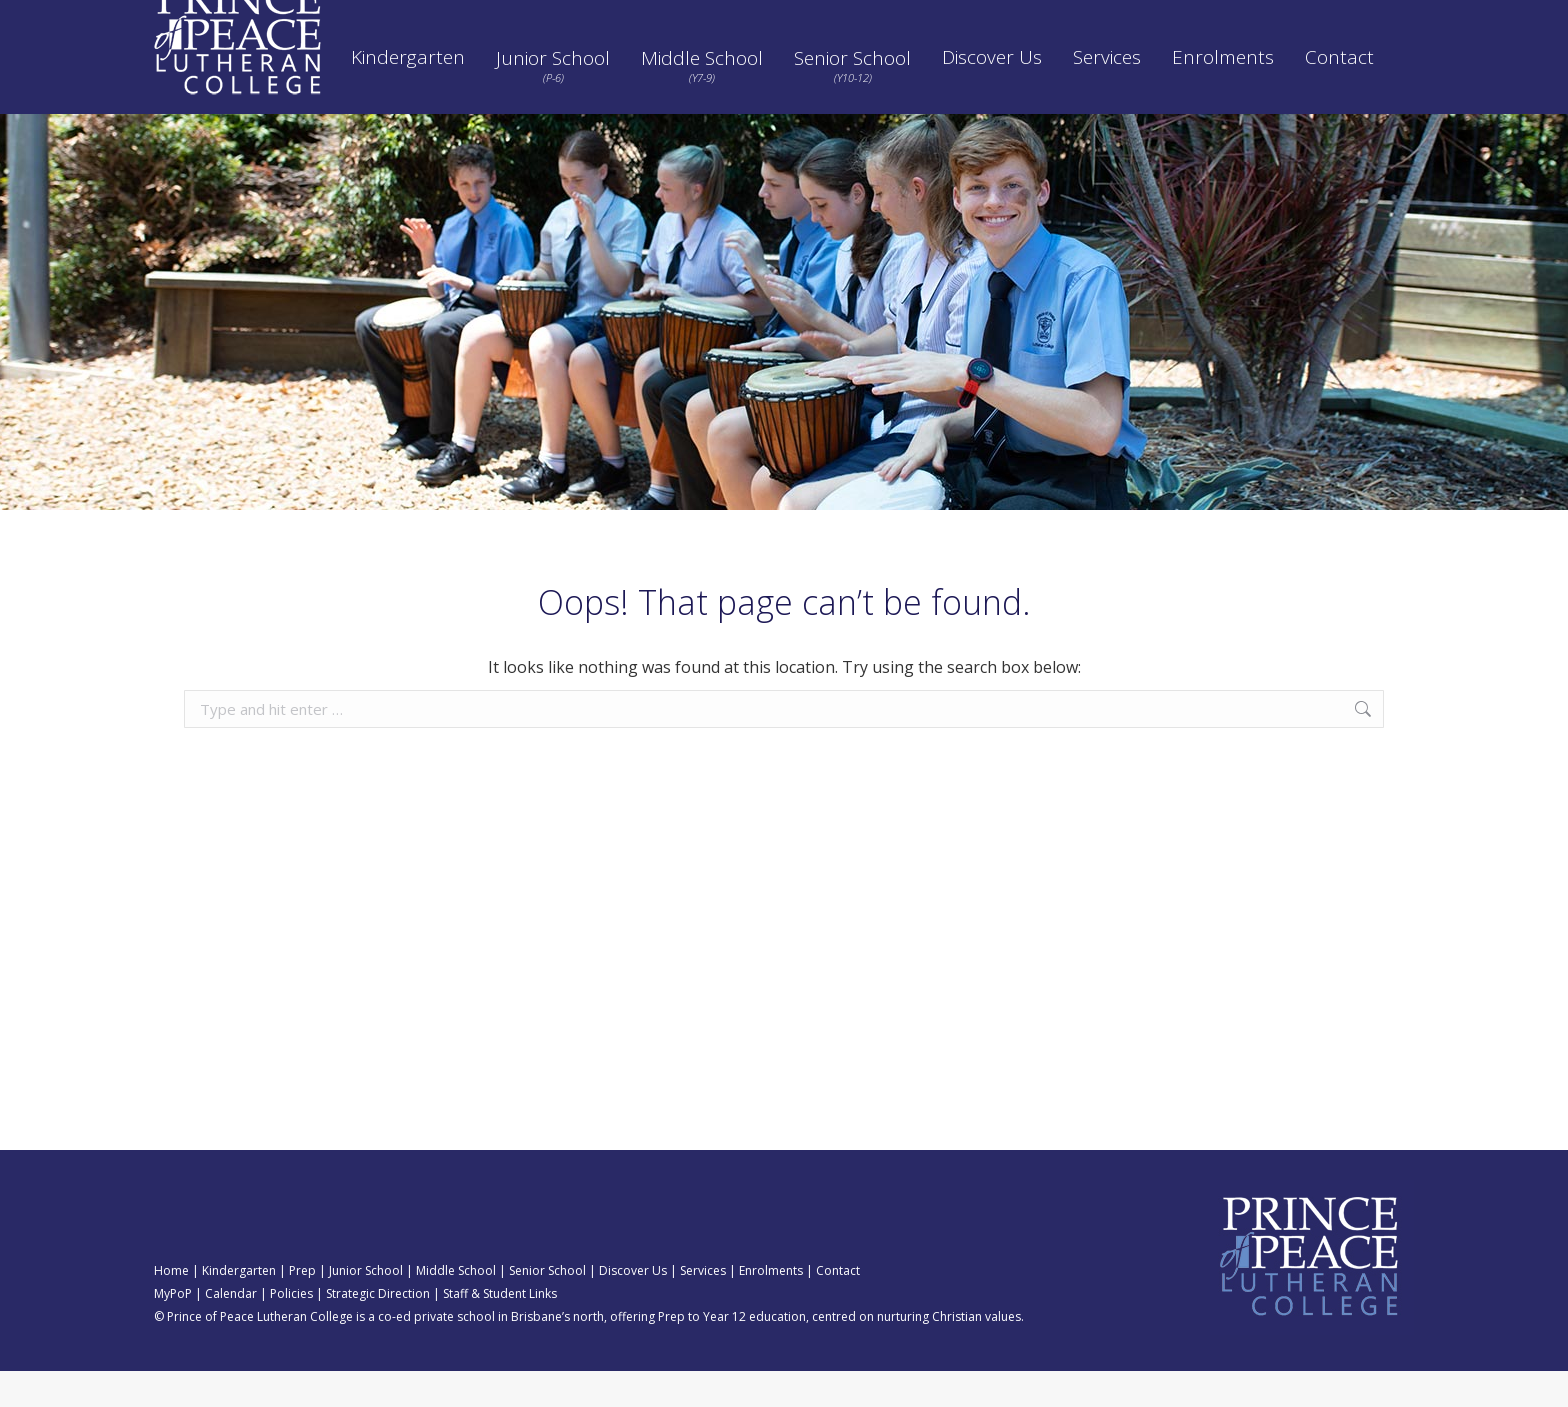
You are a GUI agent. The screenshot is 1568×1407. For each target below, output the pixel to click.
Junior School (366, 1306)
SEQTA (602, 18)
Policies (898, 18)
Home (171, 1306)
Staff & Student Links (500, 1329)
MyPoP (173, 1329)
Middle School (456, 1306)
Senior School (547, 1306)
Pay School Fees (794, 18)
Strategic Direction (1007, 18)
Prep (302, 1306)
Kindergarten (239, 1306)
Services (703, 1306)
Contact (838, 1306)
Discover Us (633, 1306)
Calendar (685, 18)
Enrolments (771, 1306)
